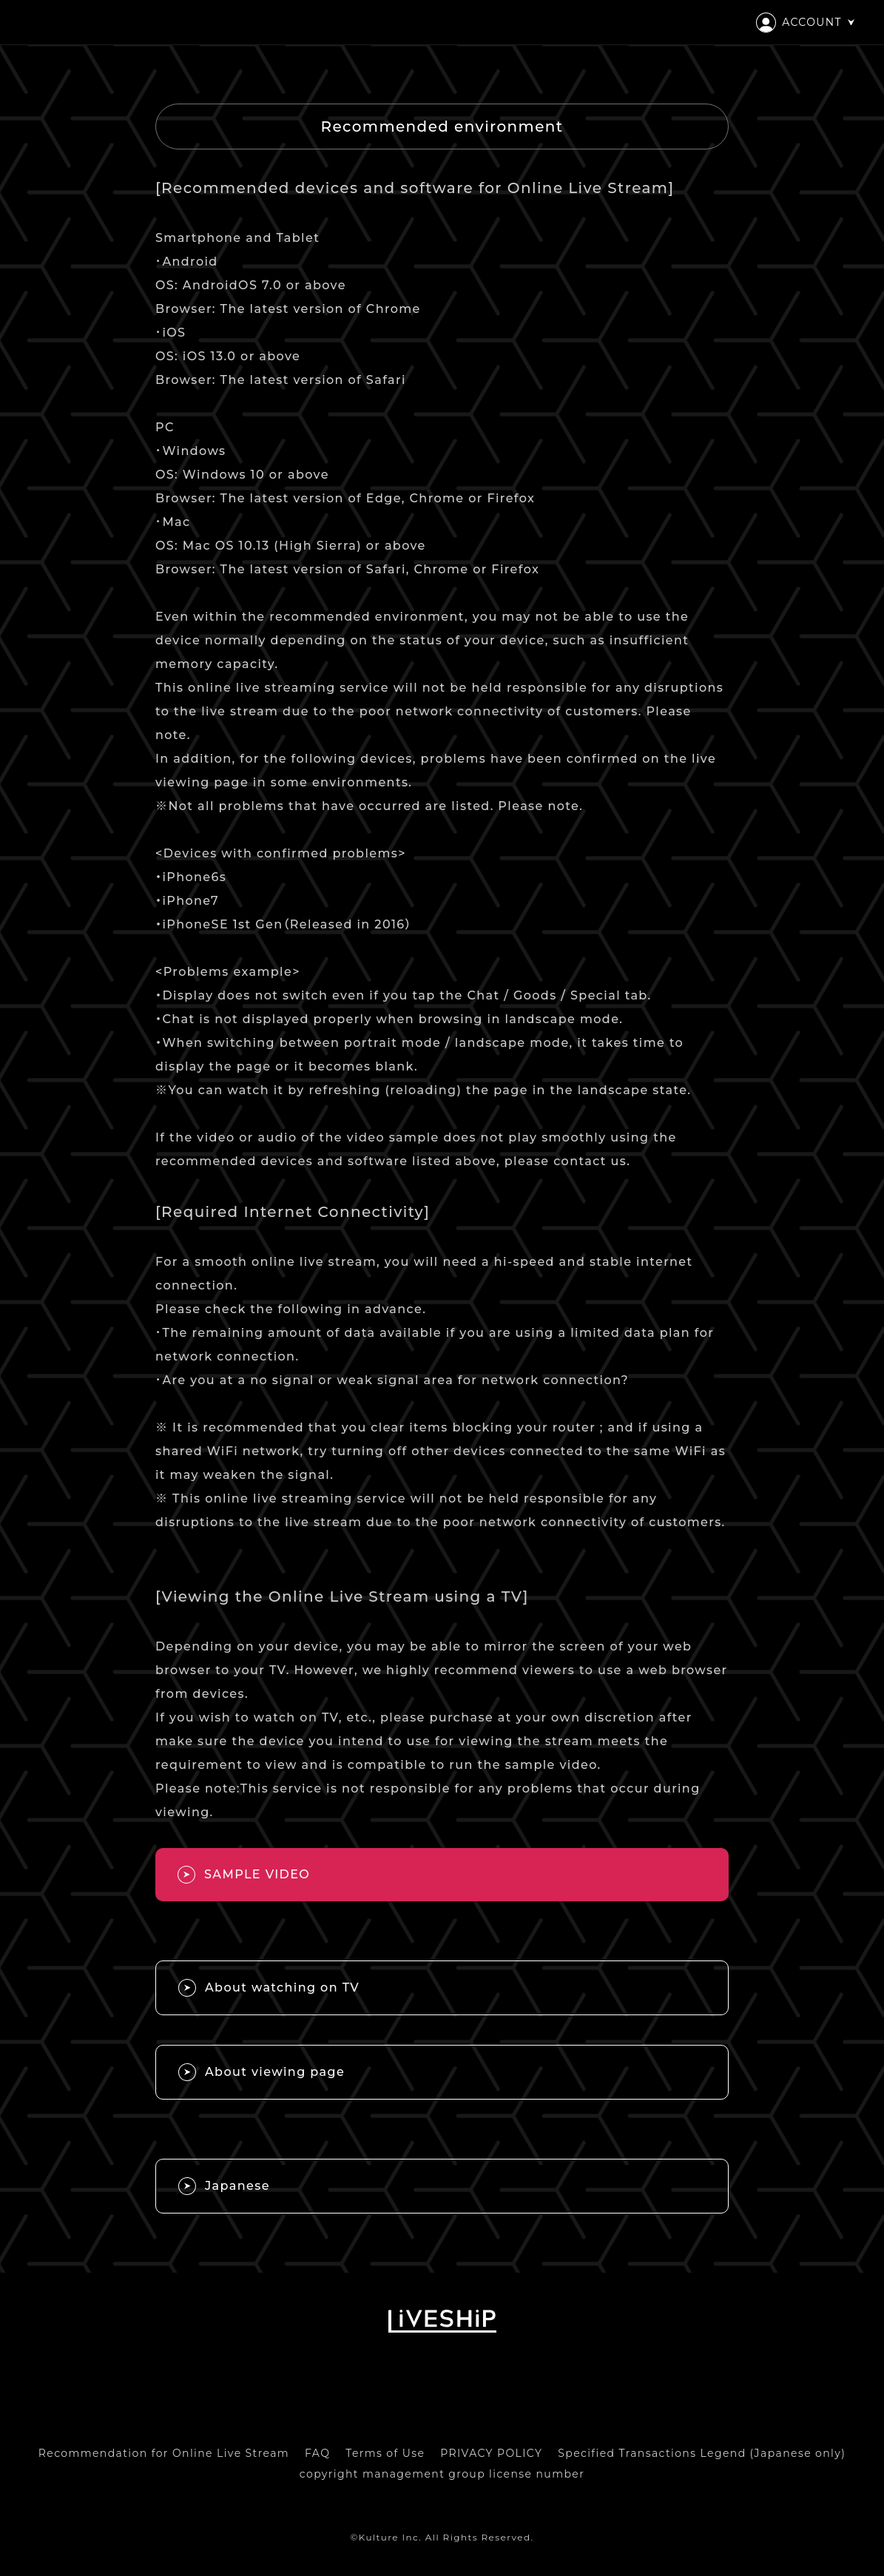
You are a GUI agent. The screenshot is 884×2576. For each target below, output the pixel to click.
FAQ (317, 2453)
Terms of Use (385, 2453)
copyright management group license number (442, 2474)
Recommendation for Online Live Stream (163, 2453)
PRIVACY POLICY (491, 2453)
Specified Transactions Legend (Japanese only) (702, 2453)
